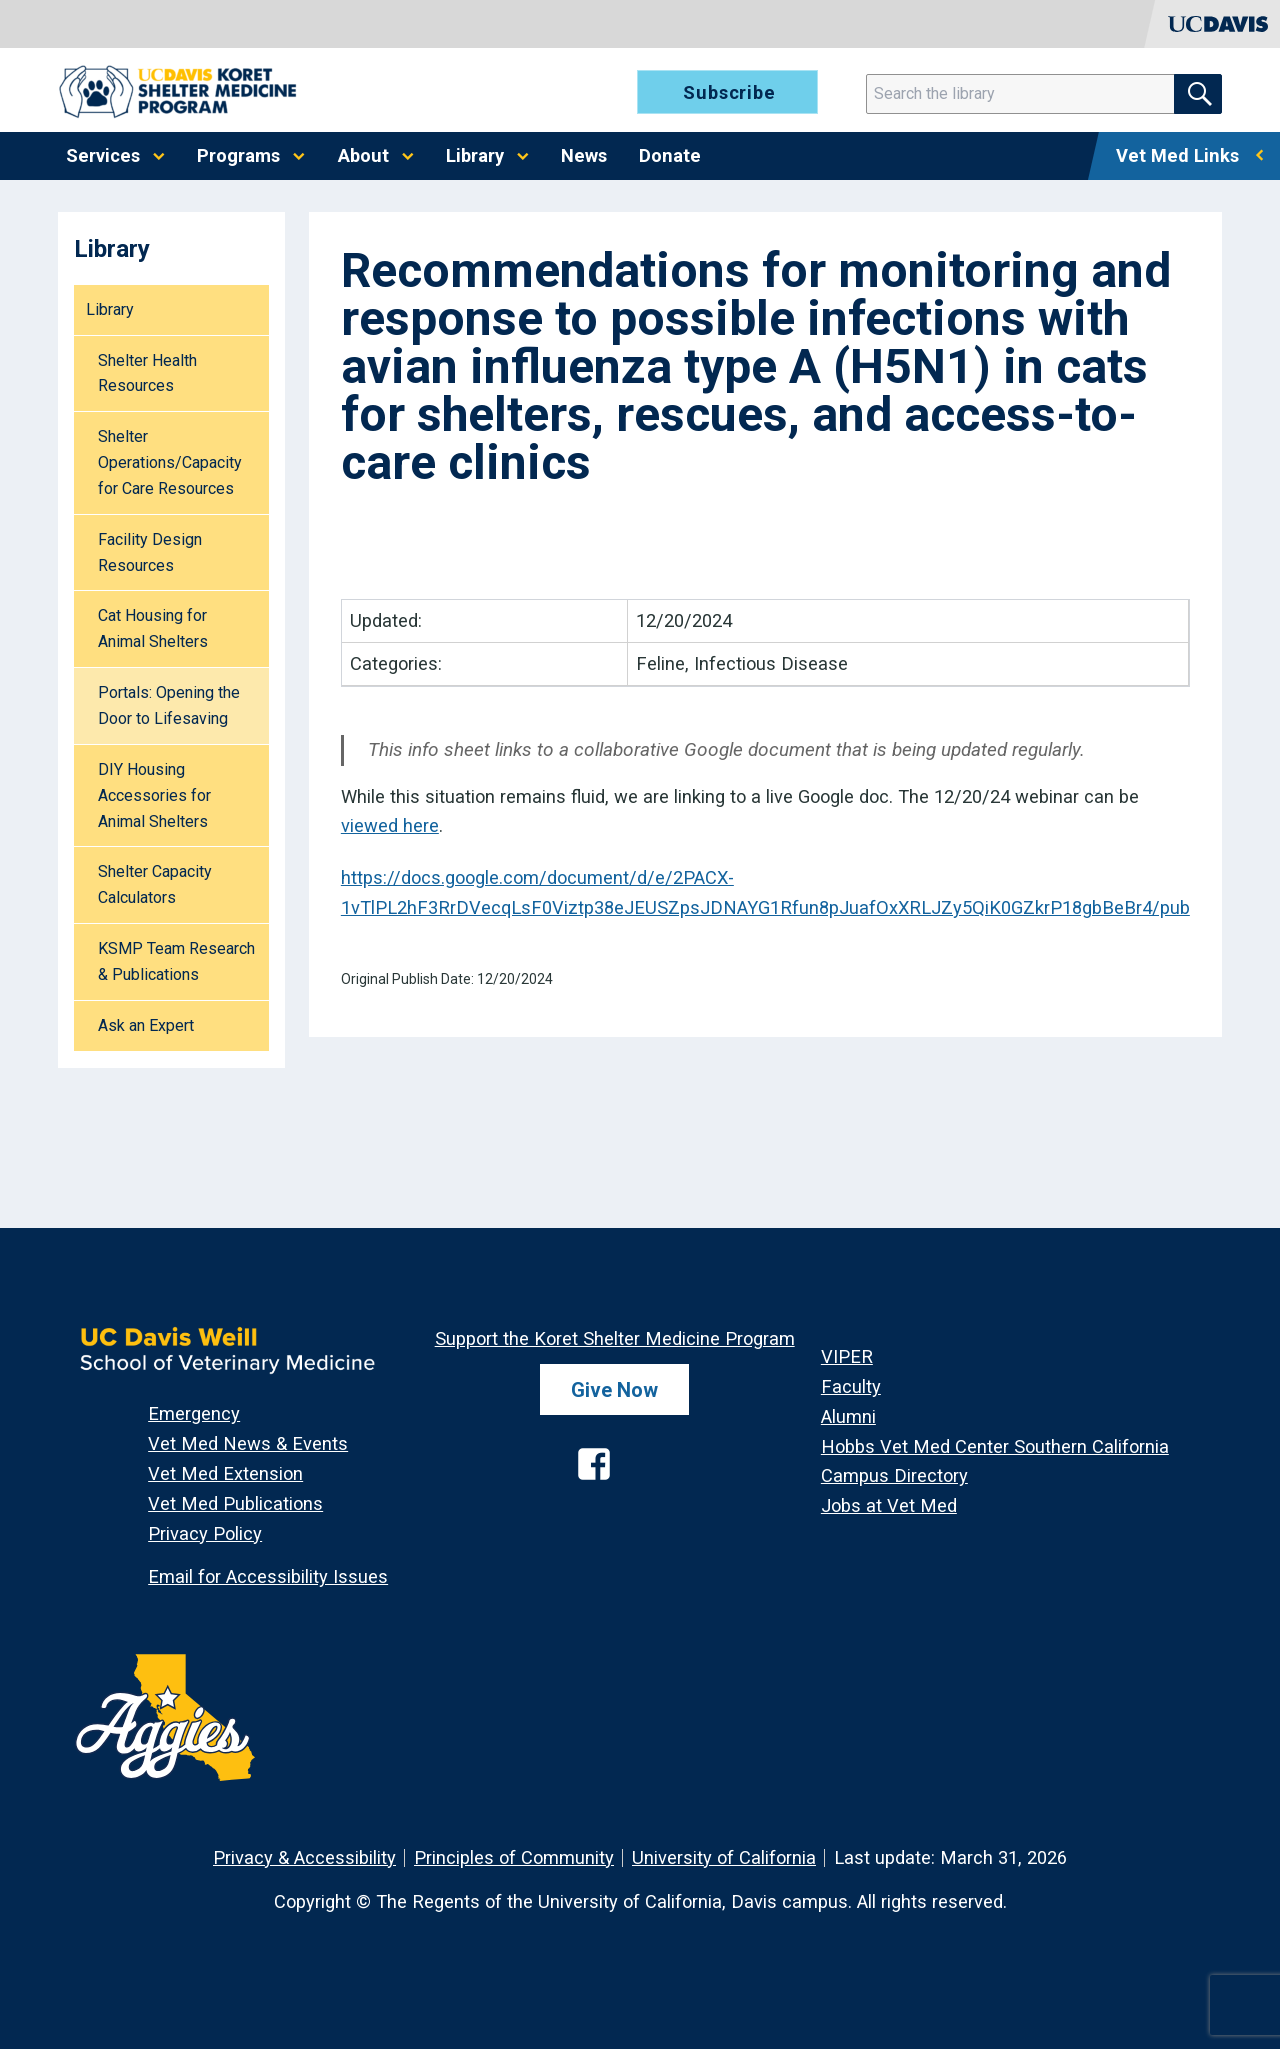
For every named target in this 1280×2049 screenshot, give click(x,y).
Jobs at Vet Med (889, 1505)
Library (475, 155)
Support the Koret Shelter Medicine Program (615, 1338)
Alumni (848, 1416)
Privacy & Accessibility (304, 1857)
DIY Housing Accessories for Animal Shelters (154, 795)
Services (103, 155)
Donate (670, 155)
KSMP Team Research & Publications (176, 961)
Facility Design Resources (150, 552)
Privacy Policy (205, 1533)
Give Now (614, 1390)
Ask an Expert (146, 1025)
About (363, 155)
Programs (238, 155)
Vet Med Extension (225, 1473)
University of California (724, 1857)
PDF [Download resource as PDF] (380, 549)
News (584, 155)
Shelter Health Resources (147, 373)
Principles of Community (514, 1857)
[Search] (1032, 94)
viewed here (390, 825)
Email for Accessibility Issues (268, 1576)
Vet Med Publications (235, 1503)
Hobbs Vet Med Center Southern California (995, 1446)
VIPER (847, 1356)
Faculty (851, 1386)
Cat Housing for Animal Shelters (153, 628)
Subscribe (729, 92)
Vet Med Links (1177, 155)
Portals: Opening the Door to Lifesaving (169, 705)
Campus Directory (894, 1475)
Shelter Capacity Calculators (155, 884)
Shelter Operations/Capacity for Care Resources (170, 462)
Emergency (194, 1413)
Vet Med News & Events (248, 1443)
